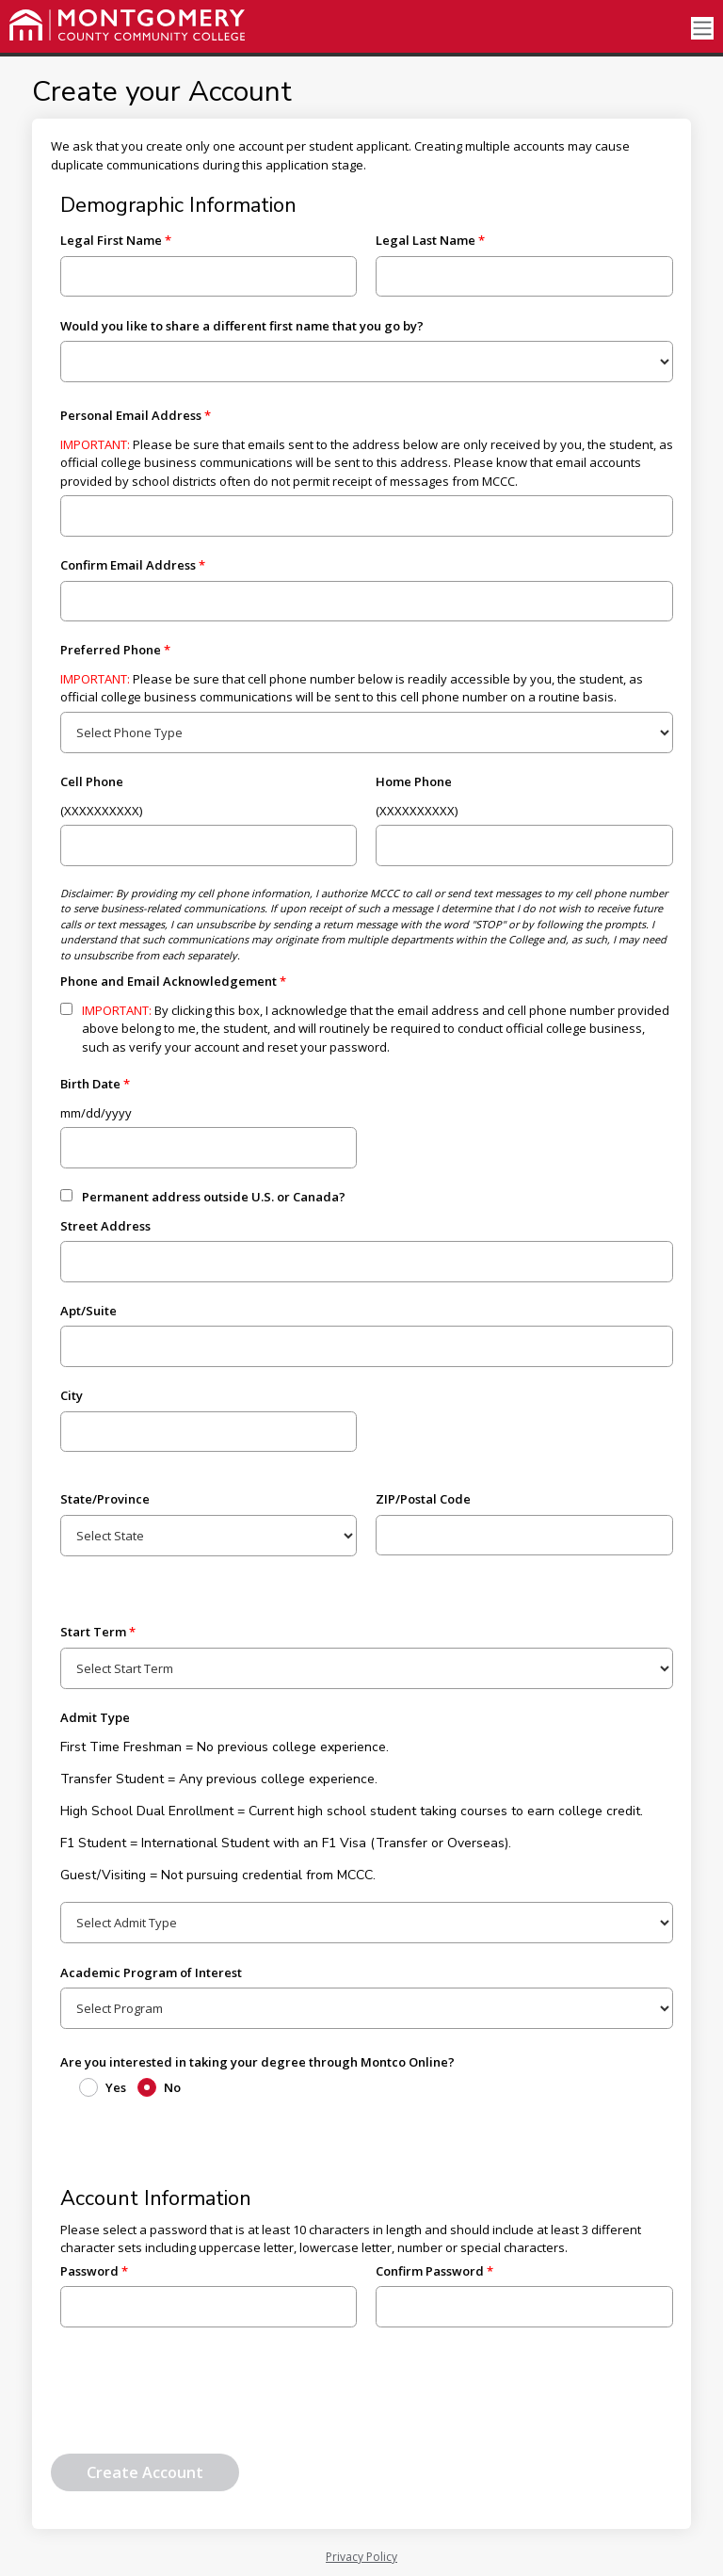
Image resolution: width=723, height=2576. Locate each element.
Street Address (105, 1225)
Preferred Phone (110, 649)
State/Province (105, 1498)
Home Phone (414, 781)
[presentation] (194, 2398)
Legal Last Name (425, 240)
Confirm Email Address (128, 564)
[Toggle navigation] (702, 28)
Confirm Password (430, 2270)
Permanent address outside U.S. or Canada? (213, 1196)
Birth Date (90, 1083)
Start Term (93, 1631)
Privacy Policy (361, 2557)
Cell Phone (91, 781)
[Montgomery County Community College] (127, 25)
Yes (115, 2087)
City (71, 1395)
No (172, 2087)
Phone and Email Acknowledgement (168, 981)
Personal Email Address (130, 415)
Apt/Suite (88, 1310)
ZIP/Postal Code (423, 1498)
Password (89, 2270)
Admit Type (95, 1717)
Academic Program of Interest (151, 1972)
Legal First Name (111, 240)
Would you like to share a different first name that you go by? (242, 325)
